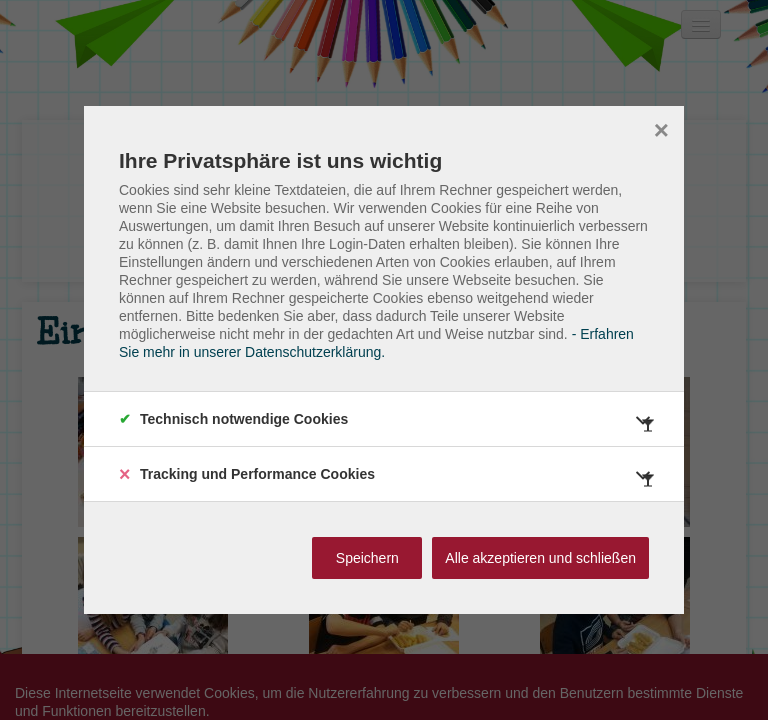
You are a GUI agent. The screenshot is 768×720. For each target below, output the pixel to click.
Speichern (367, 558)
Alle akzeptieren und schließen (540, 558)
